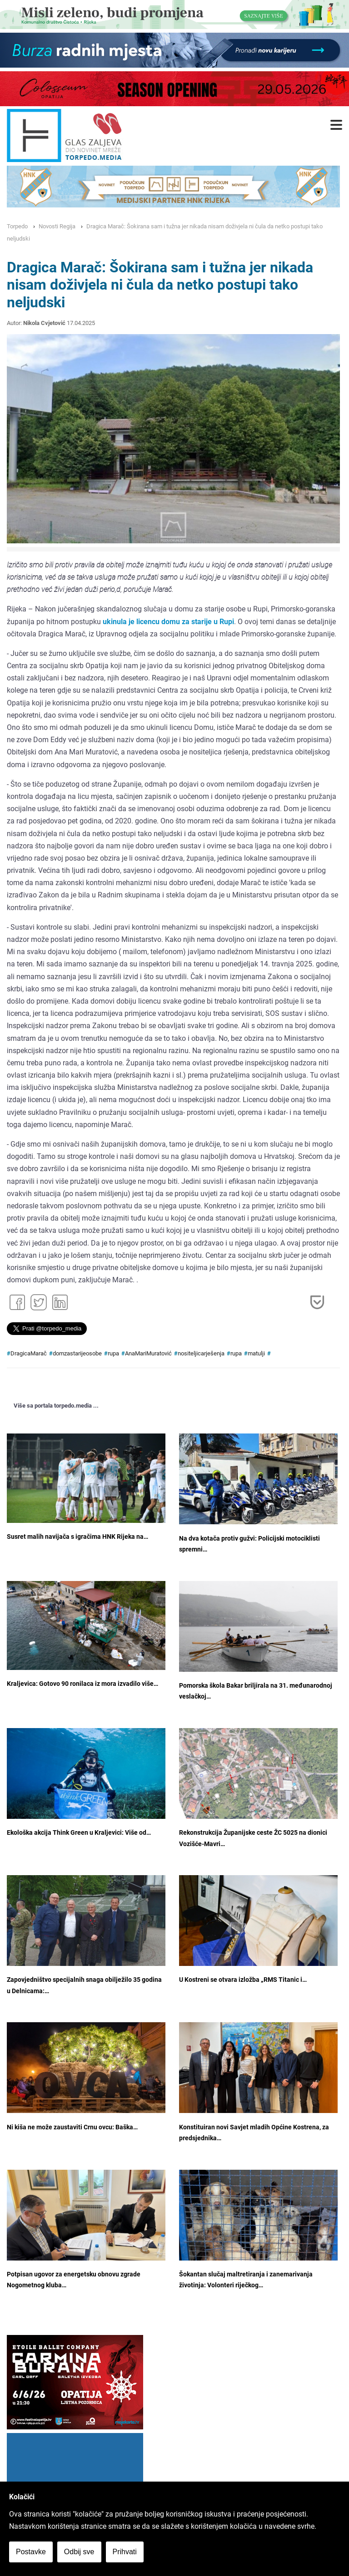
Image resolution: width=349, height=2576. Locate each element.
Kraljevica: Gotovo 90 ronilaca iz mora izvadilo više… (82, 1684)
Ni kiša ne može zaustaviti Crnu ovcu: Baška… (72, 2127)
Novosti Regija (57, 226)
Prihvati (125, 2552)
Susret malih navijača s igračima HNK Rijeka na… (77, 1537)
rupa (113, 1353)
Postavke (31, 2552)
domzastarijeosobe (77, 1353)
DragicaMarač (28, 1353)
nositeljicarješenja (201, 1353)
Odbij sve (79, 2552)
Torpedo (17, 226)
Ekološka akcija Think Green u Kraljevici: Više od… (79, 1833)
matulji (256, 1353)
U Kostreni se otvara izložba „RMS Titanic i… (243, 1980)
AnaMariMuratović (148, 1353)
